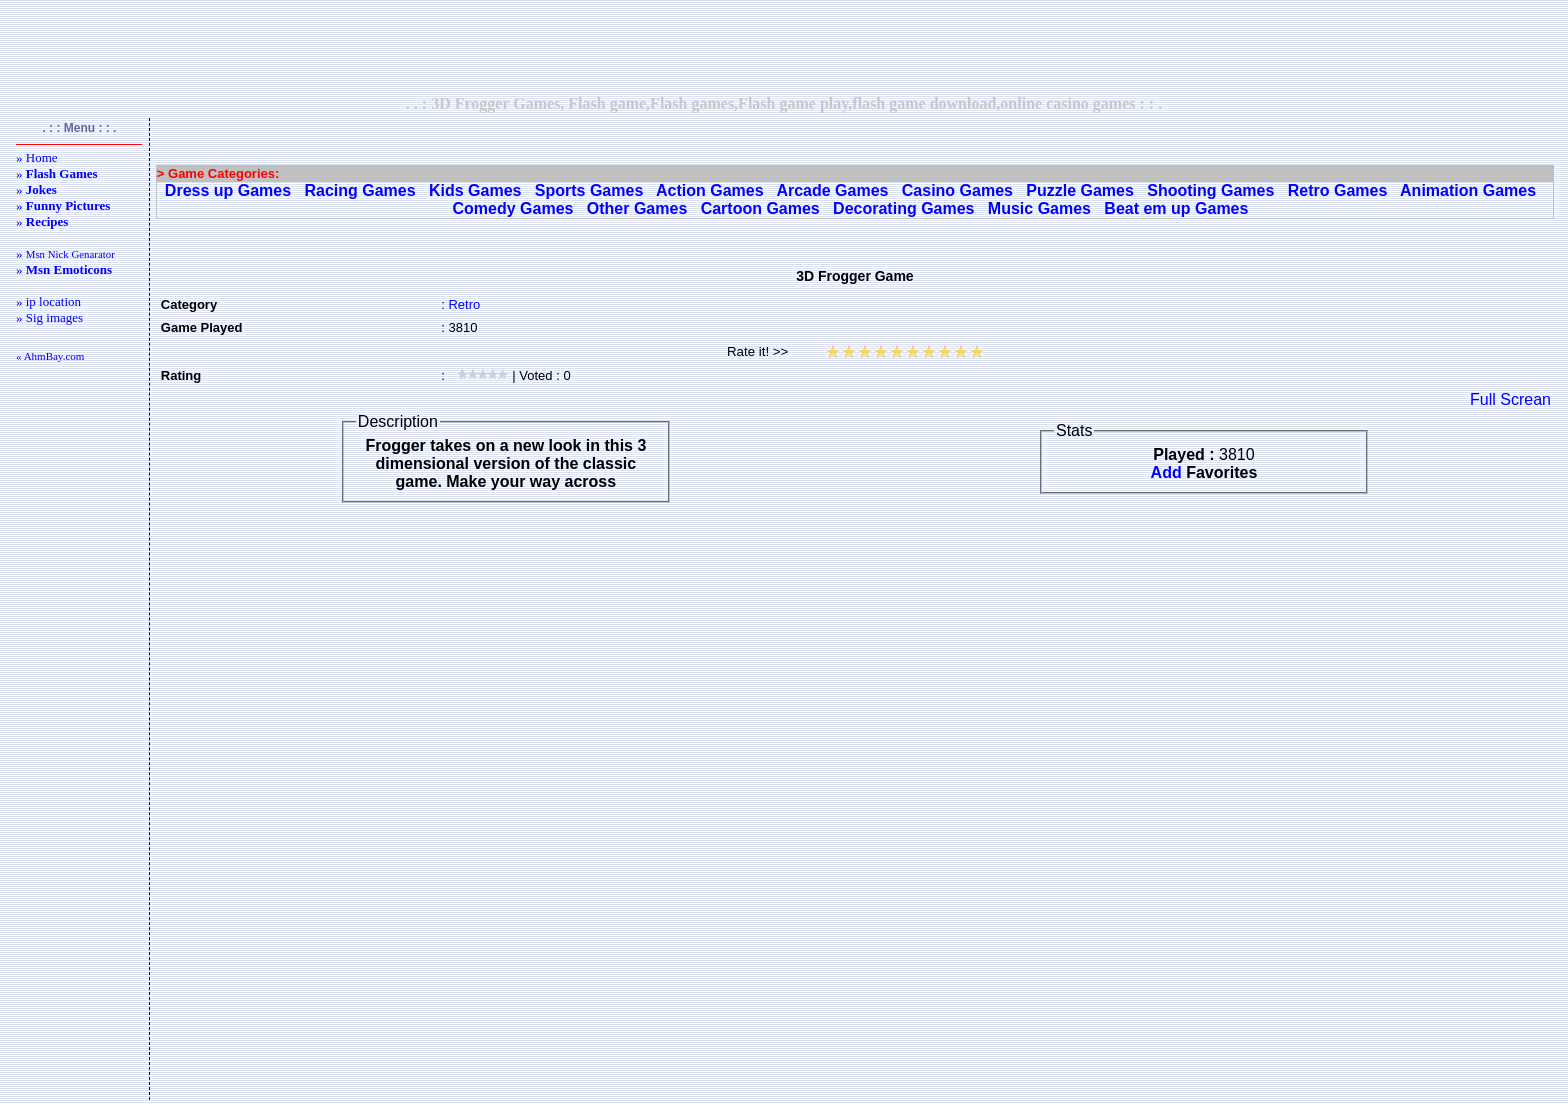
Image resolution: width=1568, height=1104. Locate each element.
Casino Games (957, 190)
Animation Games (1468, 190)
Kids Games (475, 190)
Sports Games (589, 190)
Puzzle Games (1080, 190)
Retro (464, 304)
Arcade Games (832, 190)
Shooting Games (1210, 190)
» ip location (48, 301)
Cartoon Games (760, 208)
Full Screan (1510, 399)
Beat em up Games (1176, 208)
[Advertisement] (784, 47)
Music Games (1039, 208)
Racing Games (359, 190)
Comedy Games (513, 208)
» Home (37, 157)
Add (1166, 472)
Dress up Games (228, 190)
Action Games (710, 190)
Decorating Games (903, 208)
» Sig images (49, 317)
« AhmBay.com (50, 356)
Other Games (637, 208)
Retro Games (1338, 190)
